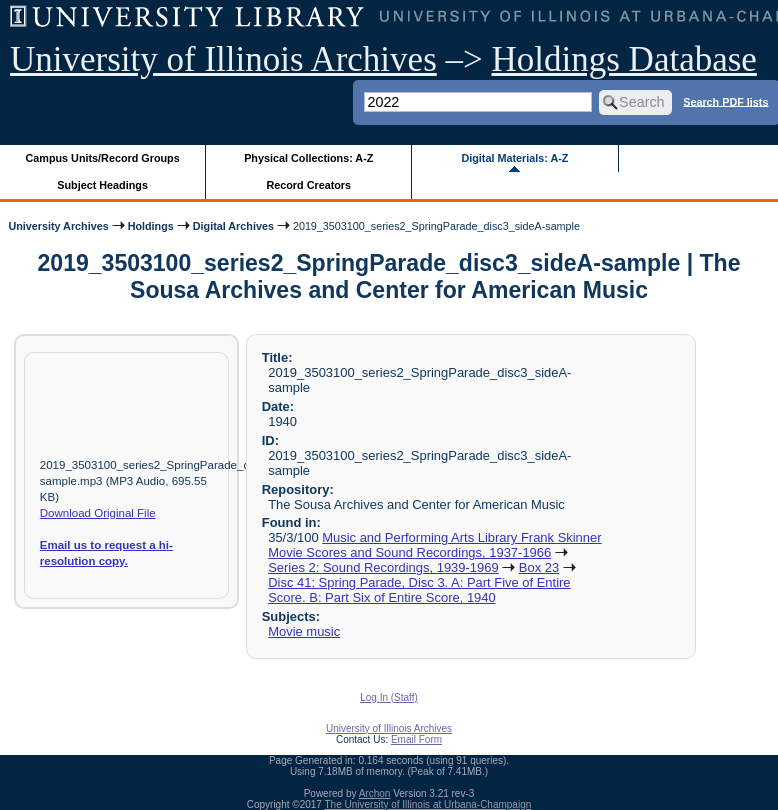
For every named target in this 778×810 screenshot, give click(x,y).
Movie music (304, 631)
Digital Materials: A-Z (514, 158)
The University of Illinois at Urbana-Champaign (428, 804)
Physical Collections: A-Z (308, 158)
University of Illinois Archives (223, 59)
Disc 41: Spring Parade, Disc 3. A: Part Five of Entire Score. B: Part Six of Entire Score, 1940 (419, 590)
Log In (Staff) (389, 697)
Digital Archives (233, 226)
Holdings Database (624, 59)
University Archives (58, 226)
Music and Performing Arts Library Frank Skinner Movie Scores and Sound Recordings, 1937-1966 (434, 545)
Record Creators (308, 185)
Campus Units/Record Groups (103, 158)
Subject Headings (102, 185)
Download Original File (98, 513)
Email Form (416, 739)
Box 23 (539, 567)
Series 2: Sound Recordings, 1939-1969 (383, 567)
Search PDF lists (725, 101)
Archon (375, 793)
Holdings (151, 226)
